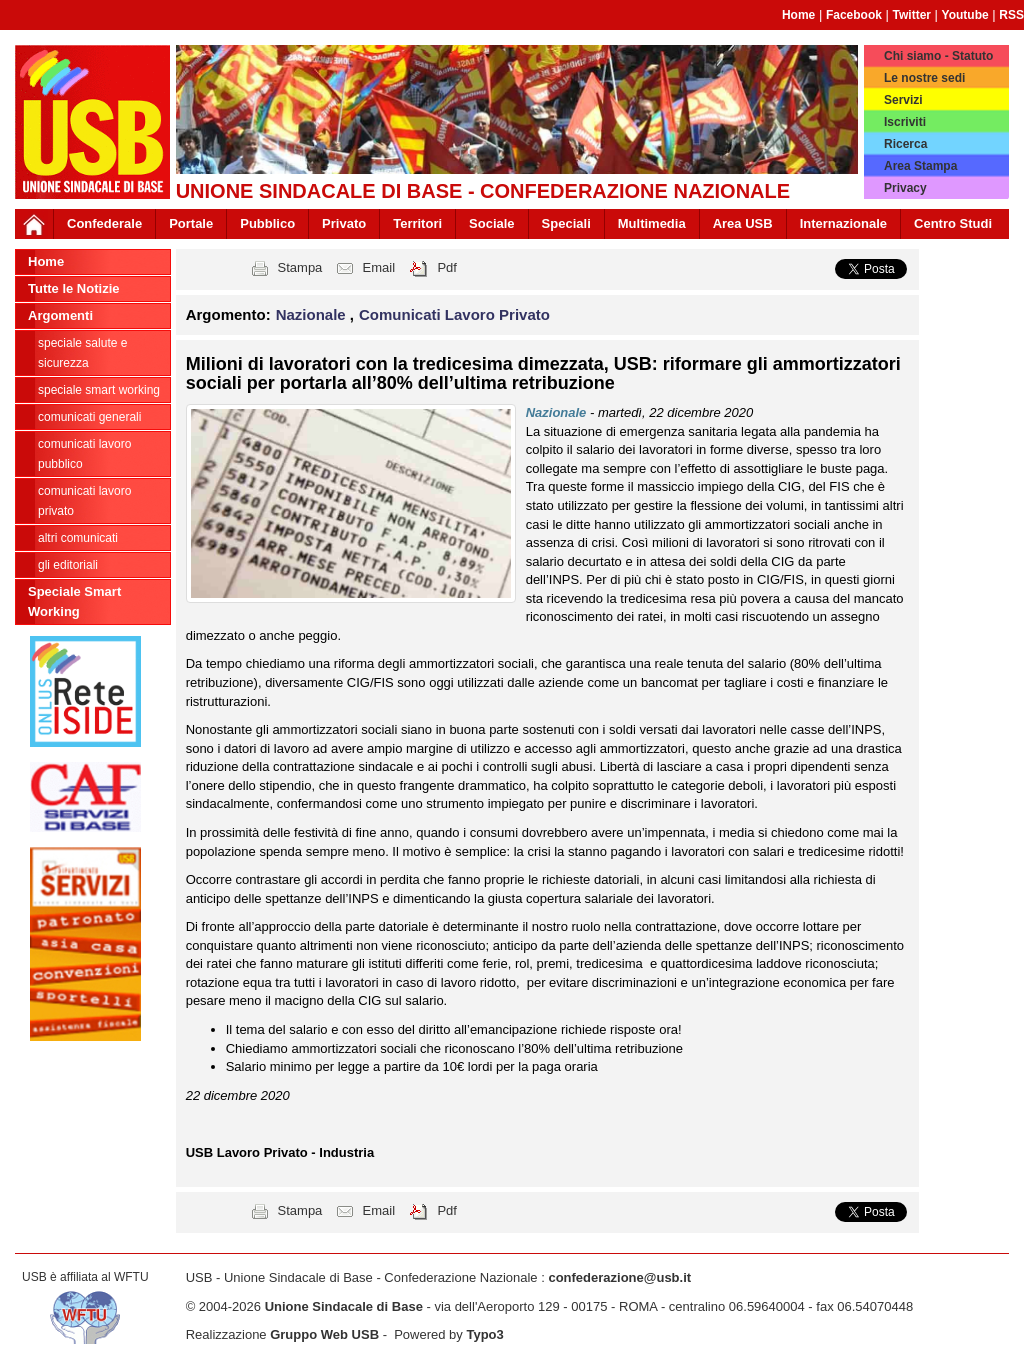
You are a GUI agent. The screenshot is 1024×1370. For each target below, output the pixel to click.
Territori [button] (417, 223)
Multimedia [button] (652, 223)
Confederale (104, 223)
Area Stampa (920, 166)
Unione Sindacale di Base (344, 1306)
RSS (1011, 15)
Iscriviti (905, 122)
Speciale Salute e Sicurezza (82, 353)
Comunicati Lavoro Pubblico (84, 454)
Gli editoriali (68, 565)
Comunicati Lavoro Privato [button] (454, 314)
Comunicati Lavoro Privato (84, 501)
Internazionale (843, 223)
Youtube (965, 15)
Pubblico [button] (267, 223)
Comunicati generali (89, 417)
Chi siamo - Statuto (938, 56)
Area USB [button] (743, 223)
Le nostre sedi (924, 78)
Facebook (854, 15)
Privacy (905, 188)
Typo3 (484, 1334)
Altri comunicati (78, 538)
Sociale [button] (492, 223)
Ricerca (905, 144)
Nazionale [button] (313, 314)
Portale (191, 223)
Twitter (912, 15)
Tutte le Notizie (73, 288)
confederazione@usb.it (619, 1277)
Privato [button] (344, 223)
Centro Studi (953, 223)
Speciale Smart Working (99, 390)
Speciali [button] (566, 223)
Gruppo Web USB (324, 1334)
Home (798, 15)
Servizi (903, 100)
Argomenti (60, 315)
